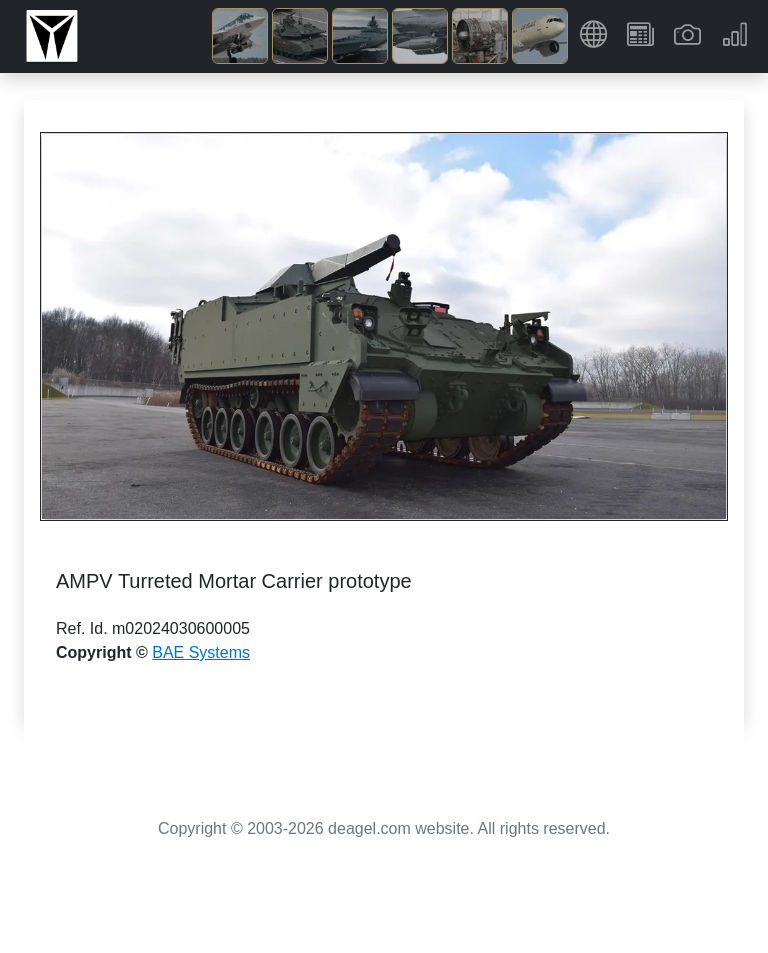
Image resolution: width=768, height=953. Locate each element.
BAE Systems (201, 652)
